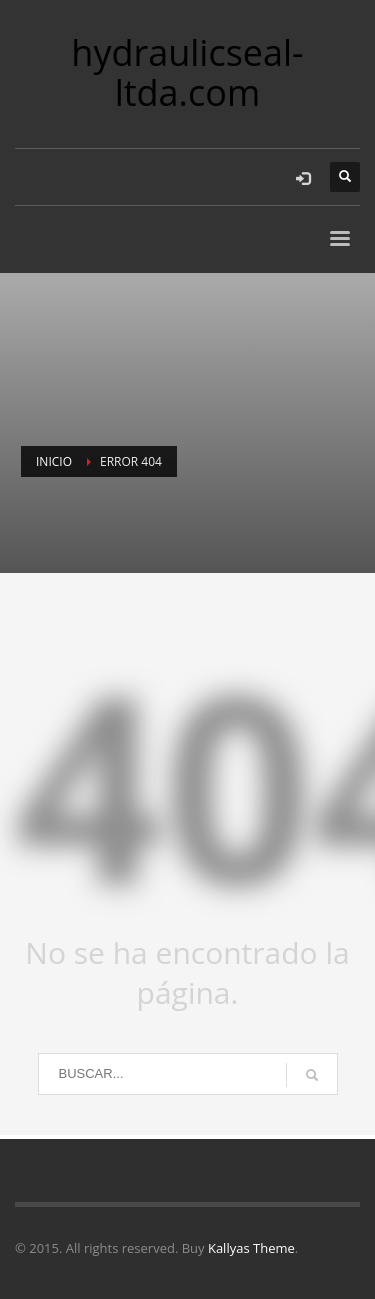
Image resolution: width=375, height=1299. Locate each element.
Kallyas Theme (251, 1248)
